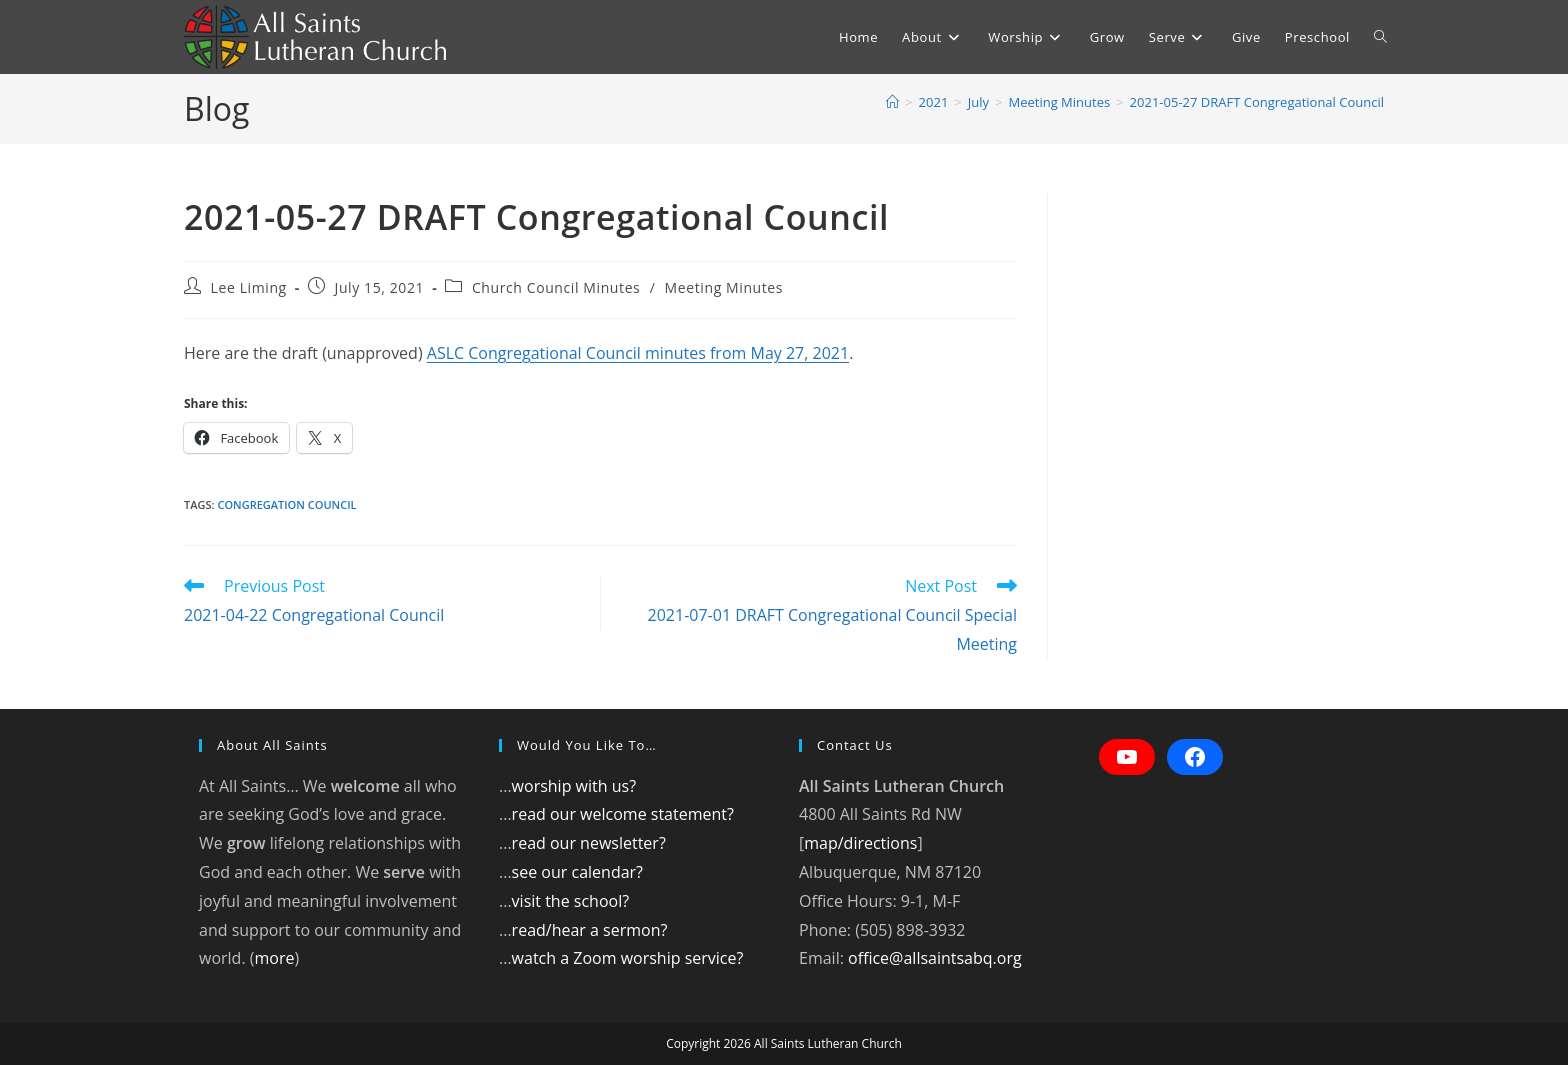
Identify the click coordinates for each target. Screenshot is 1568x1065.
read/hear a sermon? (590, 930)
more (274, 958)
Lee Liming (249, 287)
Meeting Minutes (724, 287)
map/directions (860, 843)
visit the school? (571, 901)
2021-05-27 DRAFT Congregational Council (1257, 102)
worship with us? (574, 786)
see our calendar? (577, 872)
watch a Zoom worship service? (628, 958)
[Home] (892, 102)
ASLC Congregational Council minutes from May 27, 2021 (638, 353)
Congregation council (286, 504)
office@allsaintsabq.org (935, 958)
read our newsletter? (589, 843)
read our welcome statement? (623, 814)
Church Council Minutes (556, 287)
